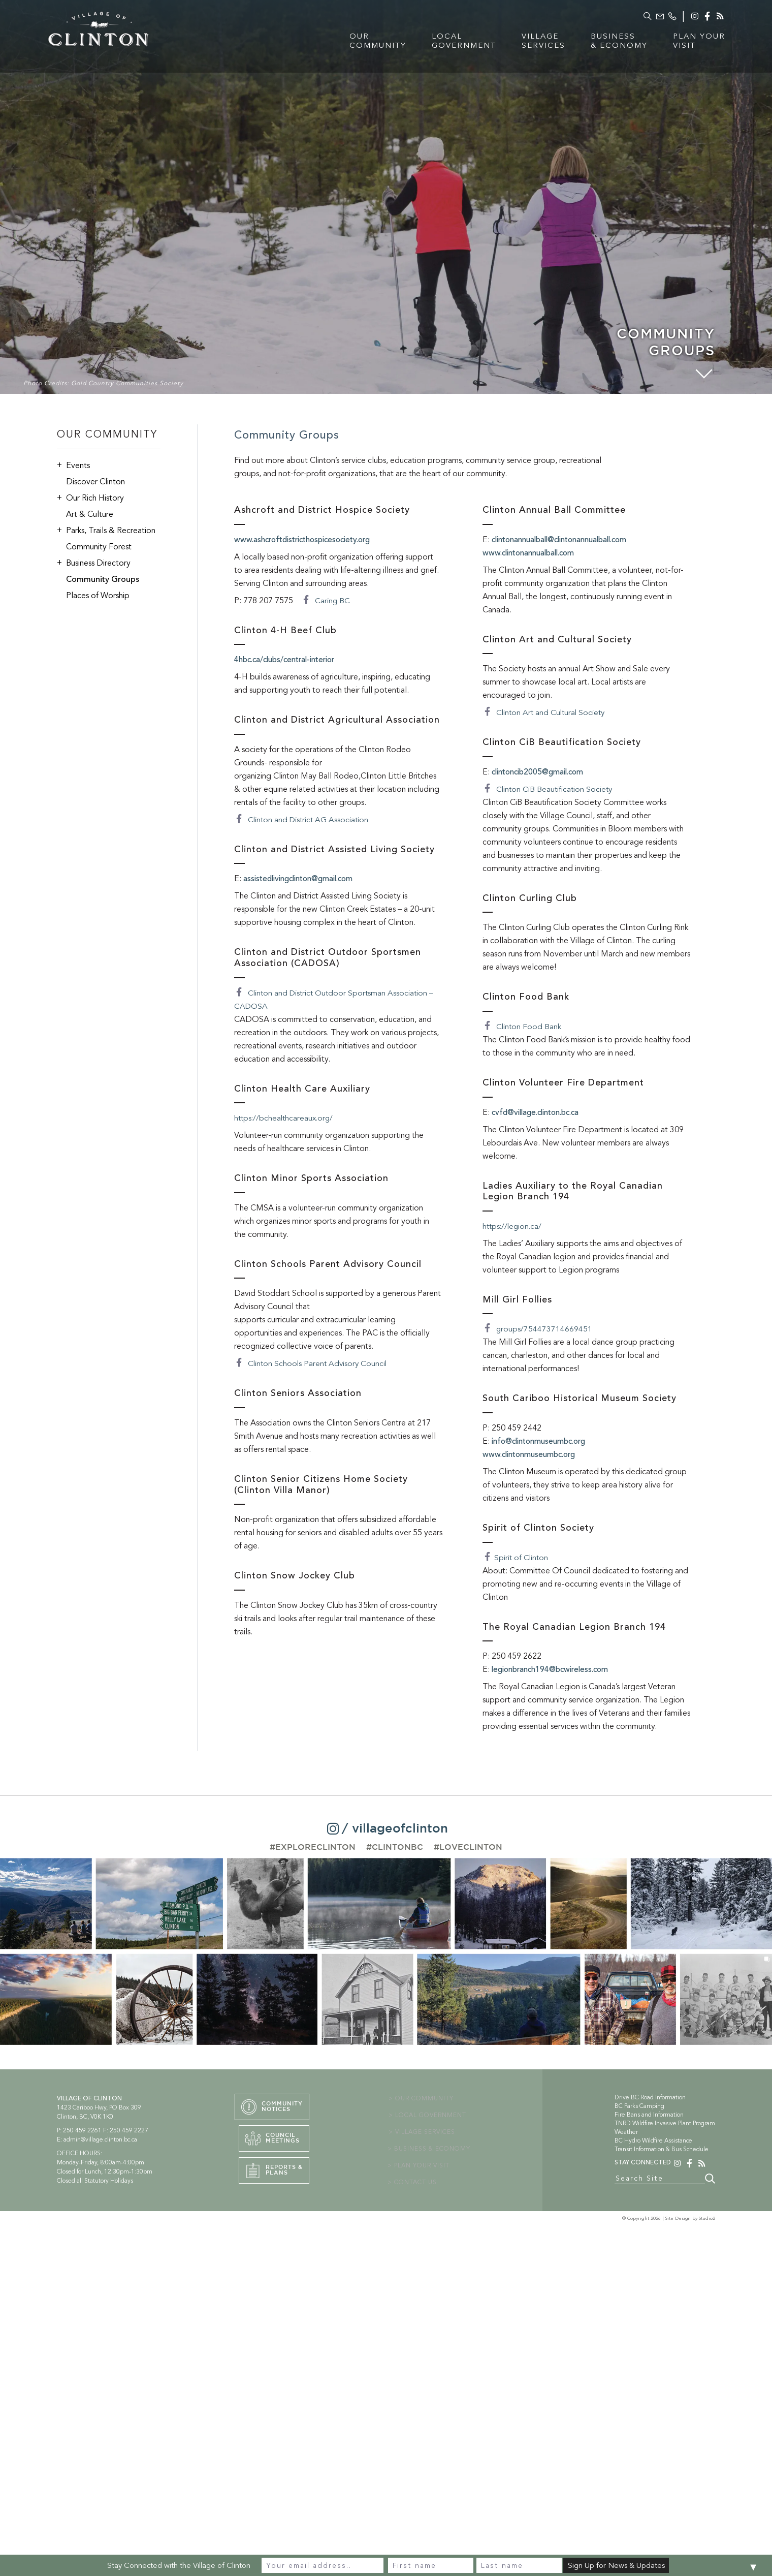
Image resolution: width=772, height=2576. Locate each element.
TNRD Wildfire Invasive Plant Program (665, 2123)
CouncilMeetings (269, 2141)
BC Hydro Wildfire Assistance (653, 2140)
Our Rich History (90, 497)
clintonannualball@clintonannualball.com (568, 540)
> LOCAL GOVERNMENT (429, 2115)
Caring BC (325, 601)
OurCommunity (361, 43)
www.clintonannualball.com (533, 553)
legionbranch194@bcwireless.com (555, 1669)
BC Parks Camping (639, 2105)
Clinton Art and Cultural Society (545, 712)
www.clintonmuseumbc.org (533, 1454)
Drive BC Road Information (650, 2097)
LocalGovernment (447, 43)
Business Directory (94, 562)
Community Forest (99, 547)
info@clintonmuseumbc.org (543, 1441)
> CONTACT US (415, 2182)
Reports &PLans (272, 2176)
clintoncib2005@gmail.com (542, 772)
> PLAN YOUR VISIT (422, 2165)
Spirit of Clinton (516, 1558)
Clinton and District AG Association (303, 820)
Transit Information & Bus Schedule (662, 2149)
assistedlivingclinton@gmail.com (303, 879)
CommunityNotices (273, 2107)
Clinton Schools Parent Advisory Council (312, 1363)
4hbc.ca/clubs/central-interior (289, 660)
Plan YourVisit (682, 43)
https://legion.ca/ (513, 1226)
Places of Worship (98, 596)
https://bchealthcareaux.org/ (285, 1118)
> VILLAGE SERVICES (424, 2131)
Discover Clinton (95, 482)
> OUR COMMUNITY (423, 2098)
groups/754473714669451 (537, 1329)
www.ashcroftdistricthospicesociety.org (307, 540)
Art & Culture (89, 514)
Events (73, 465)
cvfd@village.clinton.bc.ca (540, 1112)
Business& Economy (602, 43)
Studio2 (707, 2221)
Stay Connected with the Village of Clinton (178, 2565)
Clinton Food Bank (522, 1026)
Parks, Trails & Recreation (106, 530)
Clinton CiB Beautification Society (548, 789)
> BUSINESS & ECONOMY (432, 2148)
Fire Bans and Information (649, 2114)
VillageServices (527, 43)
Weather (626, 2131)
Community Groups (102, 579)
